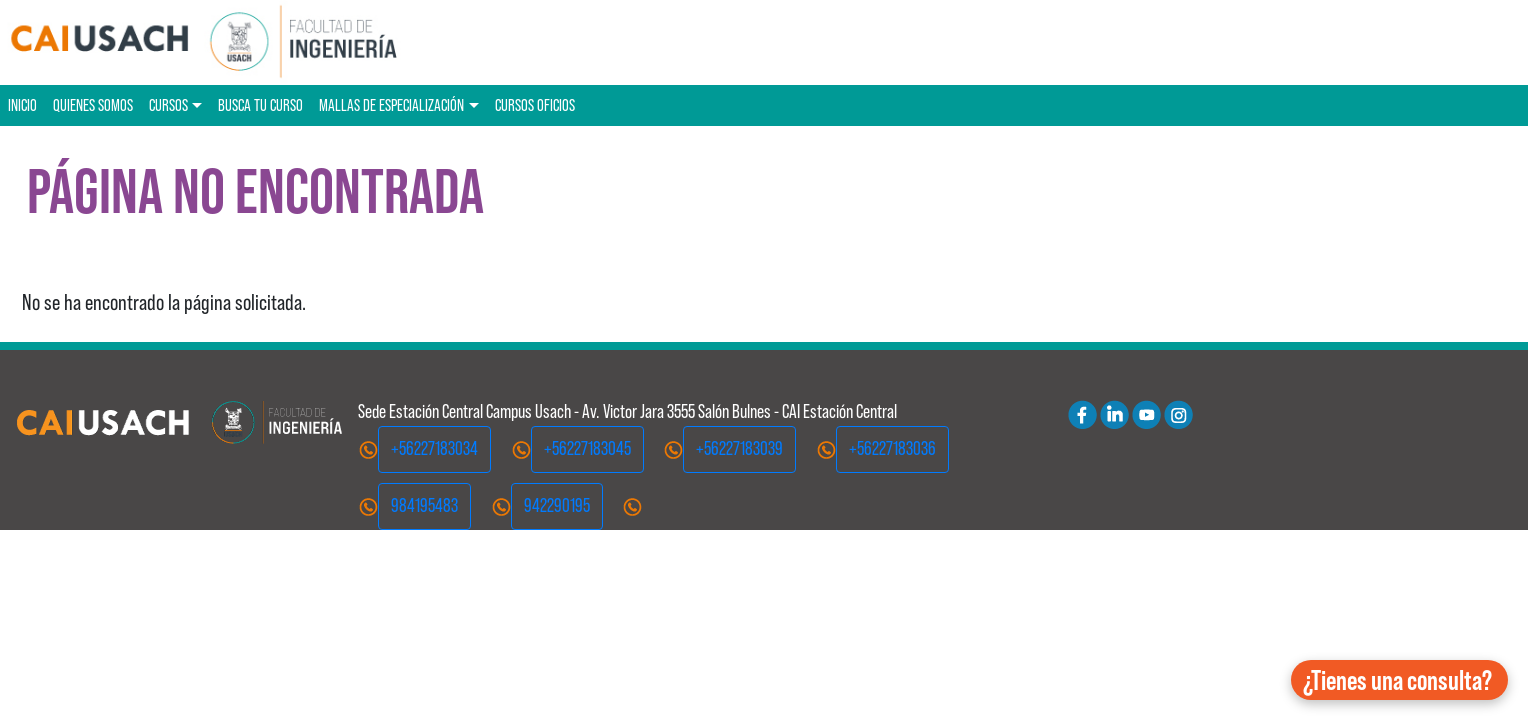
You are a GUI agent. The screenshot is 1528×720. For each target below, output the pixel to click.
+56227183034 (434, 448)
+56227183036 (892, 448)
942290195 (557, 505)
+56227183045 (587, 448)
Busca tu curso (260, 105)
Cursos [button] (168, 105)
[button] (1399, 680)
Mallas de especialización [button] (391, 105)
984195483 (424, 505)
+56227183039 (739, 448)
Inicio (22, 105)
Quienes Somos (93, 105)
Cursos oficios (535, 105)
